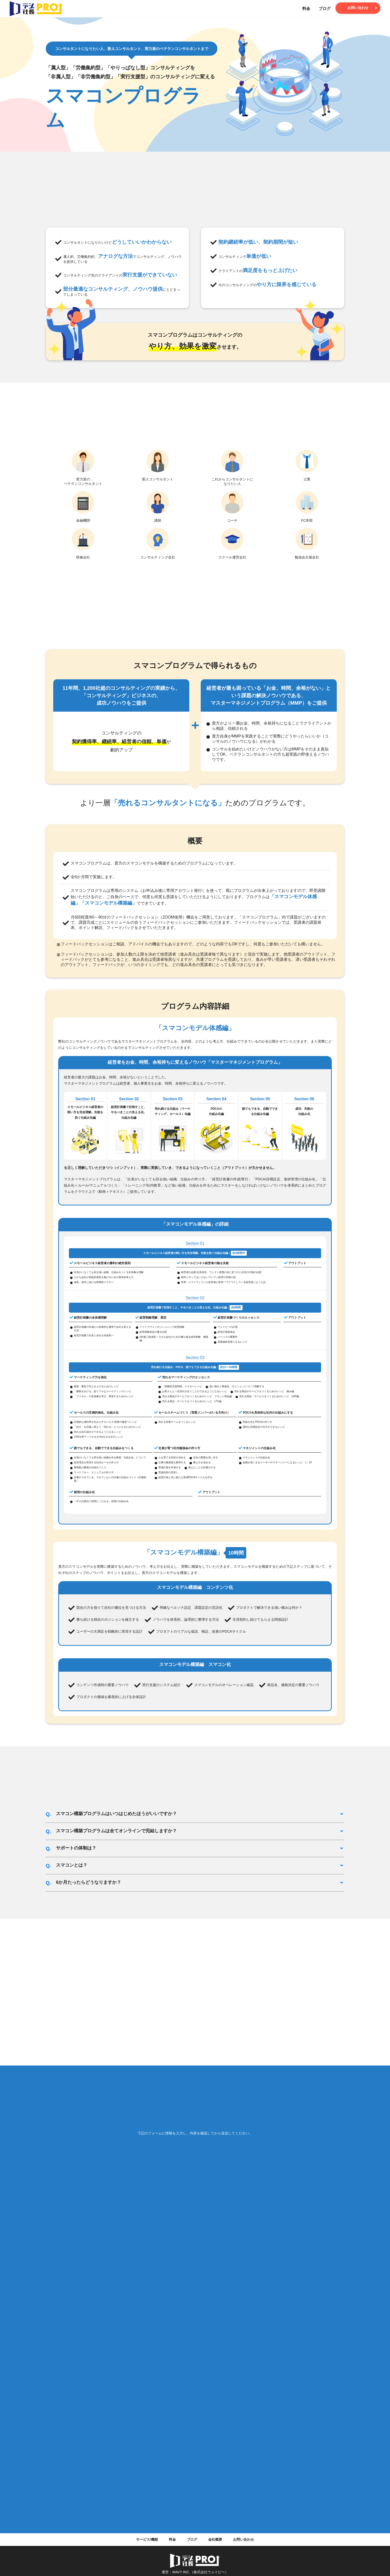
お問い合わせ (357, 8)
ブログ (325, 8)
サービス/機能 (147, 2530)
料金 (306, 8)
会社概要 (215, 2530)
